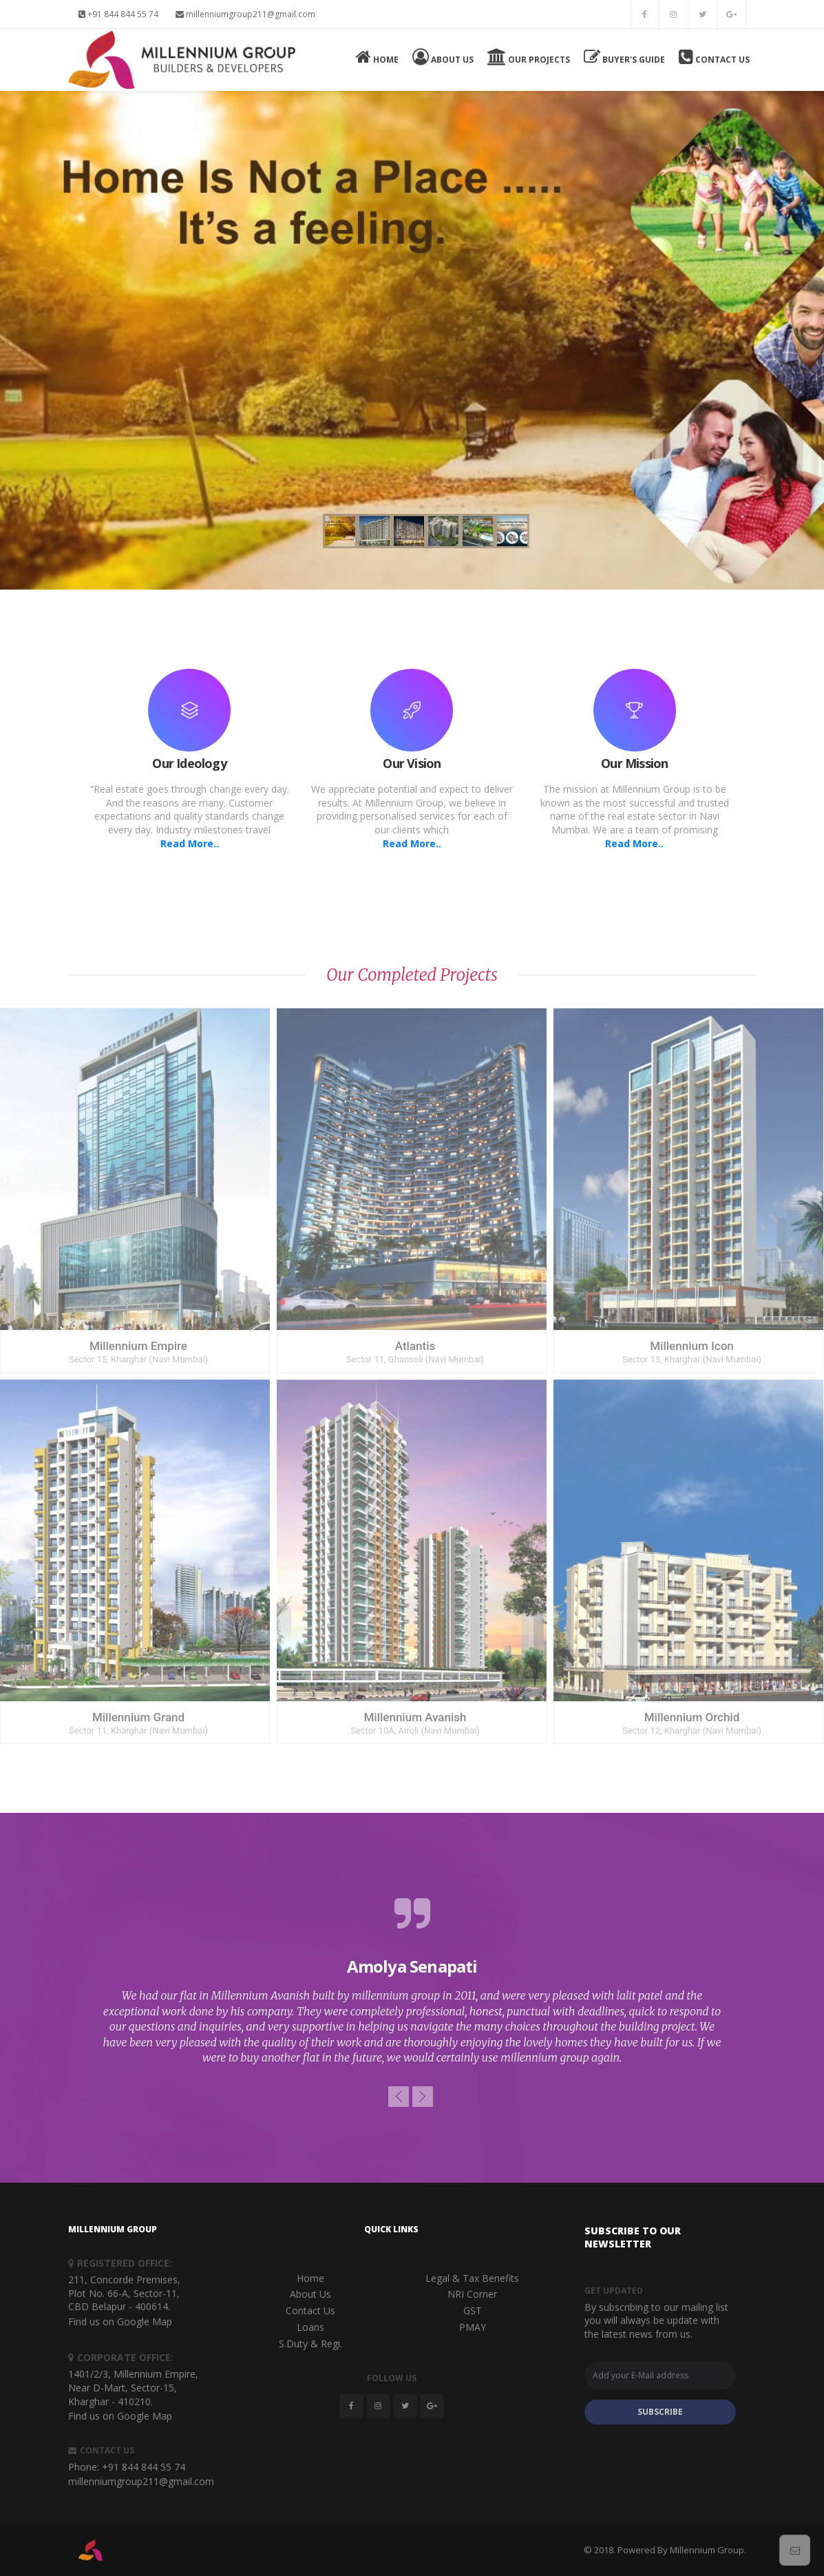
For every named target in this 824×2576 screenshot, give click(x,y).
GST (472, 2310)
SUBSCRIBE (660, 2412)
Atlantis (415, 1346)
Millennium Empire (138, 1346)
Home (377, 56)
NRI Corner (472, 2293)
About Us (443, 56)
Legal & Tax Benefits (472, 2278)
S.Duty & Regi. (310, 2343)
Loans (310, 2327)
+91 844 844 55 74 (118, 14)
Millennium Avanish (414, 1717)
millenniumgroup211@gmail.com (245, 14)
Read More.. (189, 843)
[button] (398, 2096)
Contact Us (714, 56)
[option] (412, 1980)
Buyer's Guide (624, 56)
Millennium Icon (692, 1346)
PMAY (472, 2327)
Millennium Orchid (692, 1717)
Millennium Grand (138, 1717)
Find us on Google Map (120, 2321)
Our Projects (528, 56)
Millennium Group (707, 2550)
